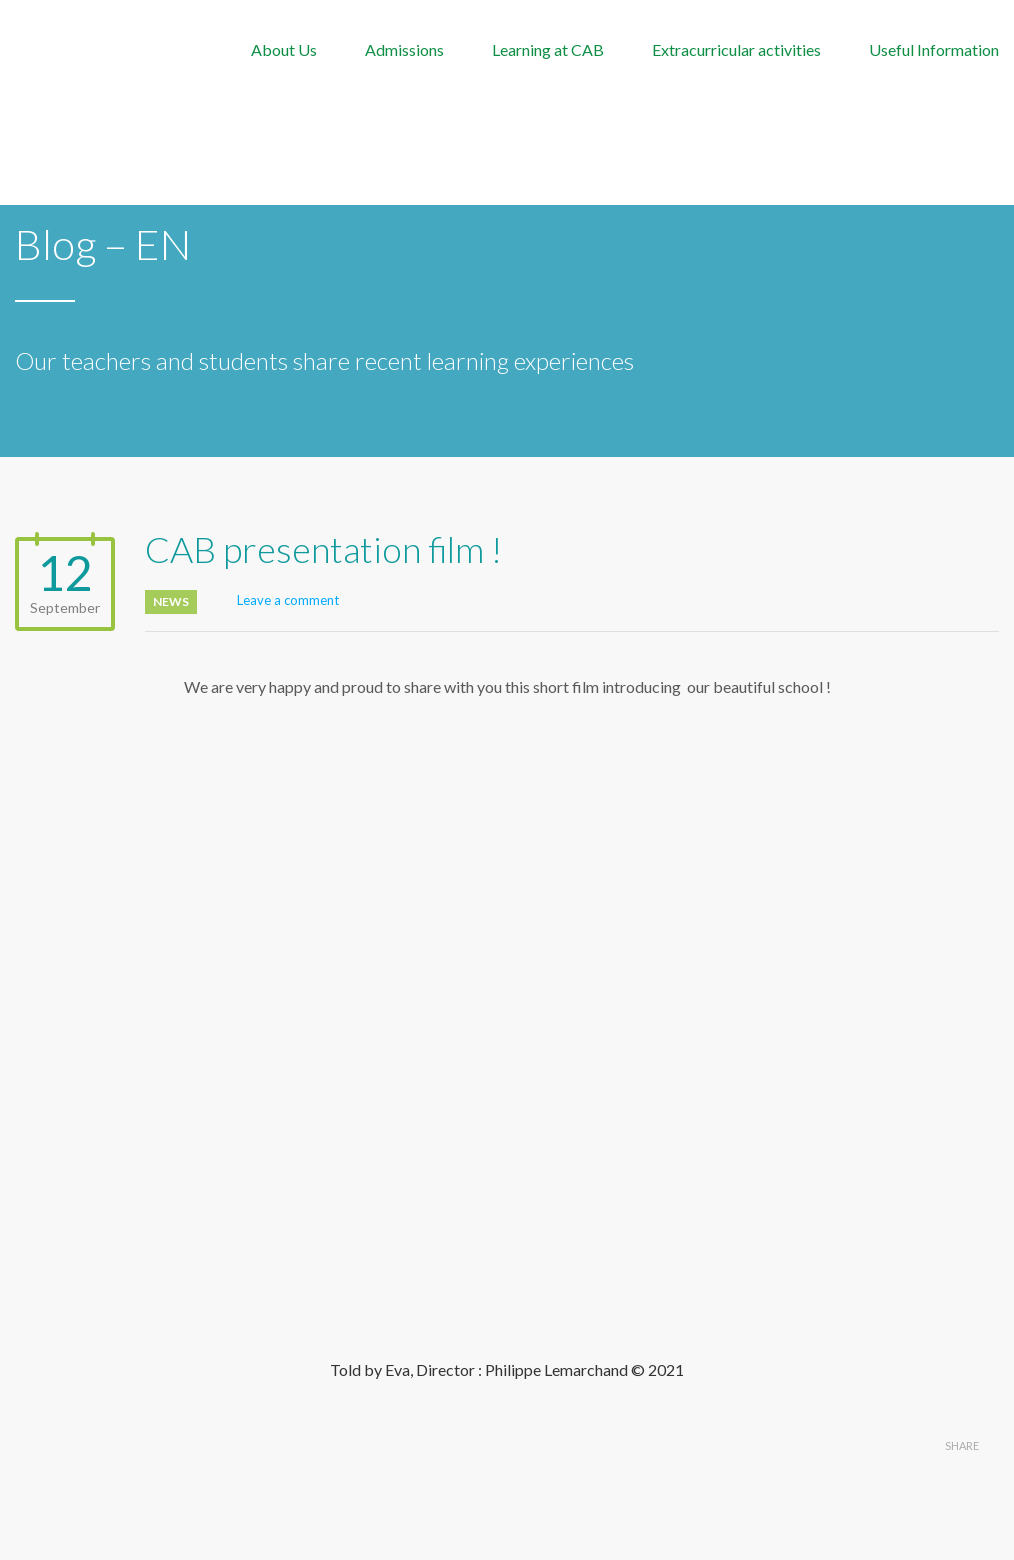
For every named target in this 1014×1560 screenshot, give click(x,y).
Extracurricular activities (736, 49)
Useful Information (934, 49)
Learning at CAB (548, 49)
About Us (284, 49)
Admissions (404, 49)
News (171, 601)
